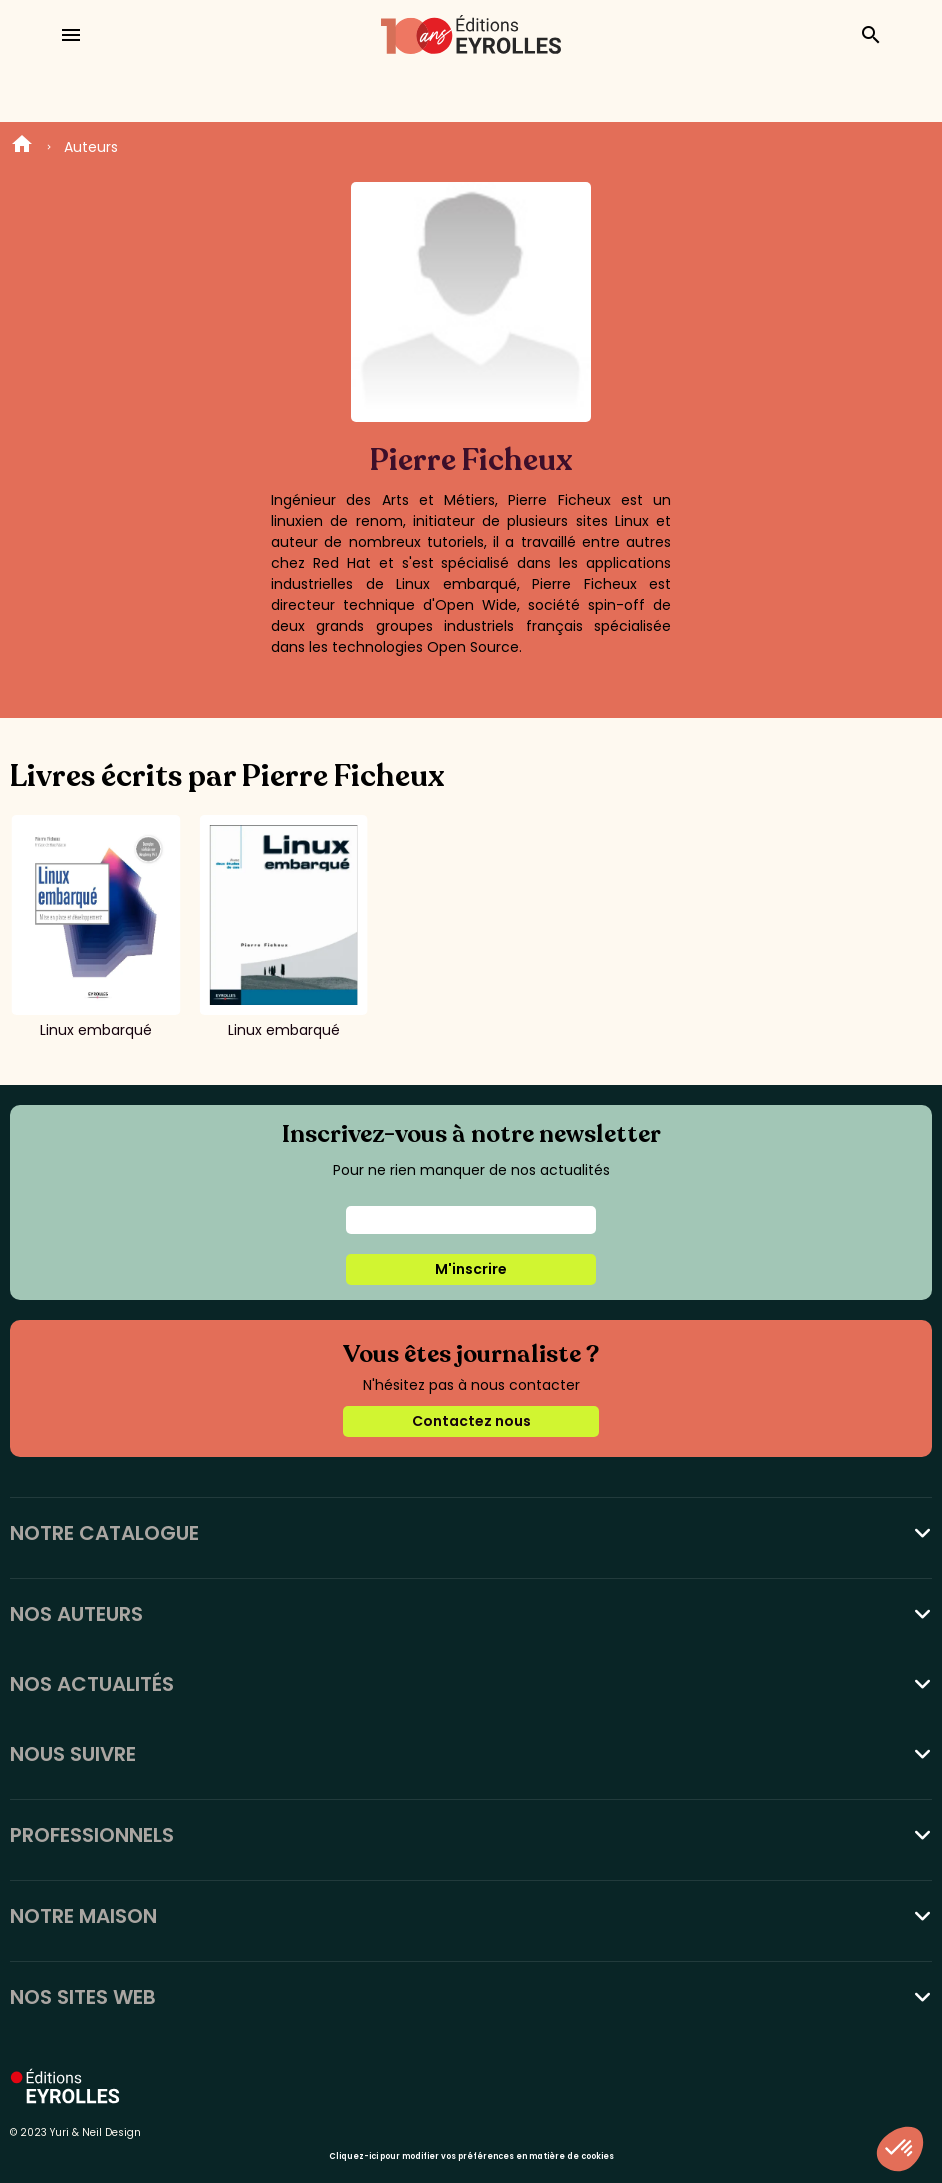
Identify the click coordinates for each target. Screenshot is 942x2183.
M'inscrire (471, 1269)
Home (22, 147)
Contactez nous (471, 1421)
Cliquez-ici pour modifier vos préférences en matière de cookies (471, 2156)
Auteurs (91, 147)
